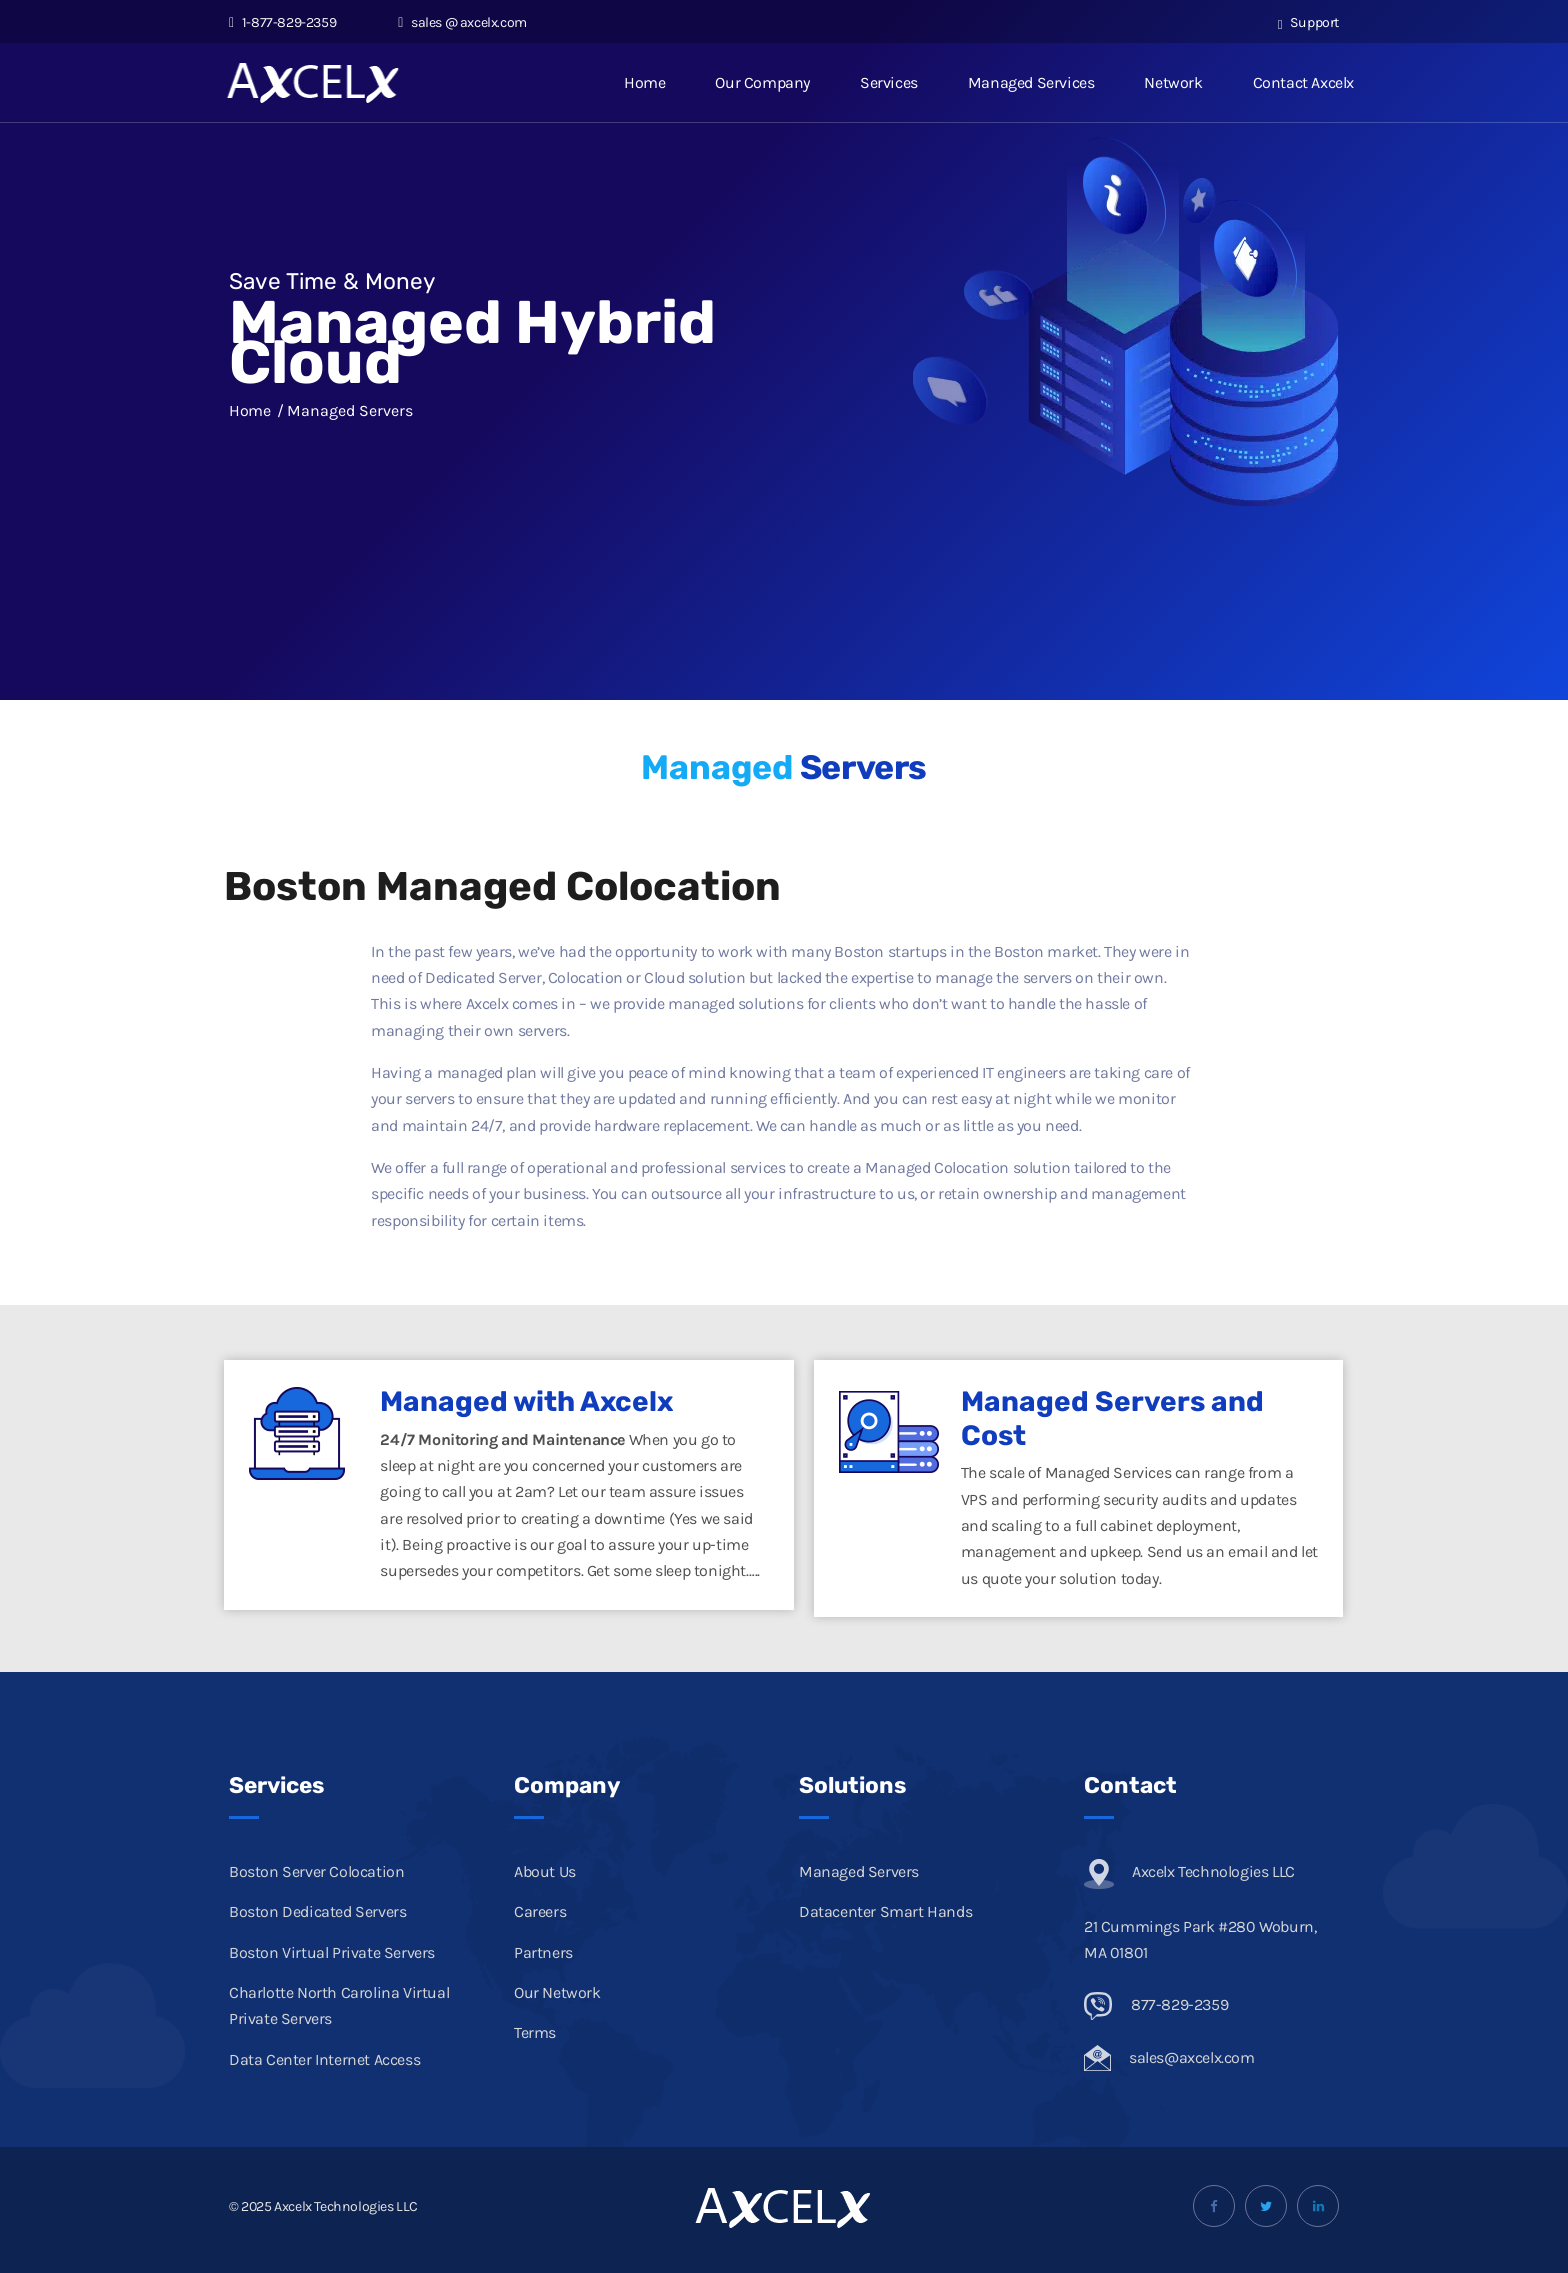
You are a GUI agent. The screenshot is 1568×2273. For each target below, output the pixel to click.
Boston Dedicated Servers (317, 1911)
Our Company (762, 82)
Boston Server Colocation (316, 1871)
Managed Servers (859, 1871)
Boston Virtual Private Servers (332, 1952)
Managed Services (1031, 82)
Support (1308, 22)
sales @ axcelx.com (462, 22)
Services (889, 82)
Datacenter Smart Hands (885, 1911)
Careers (540, 1911)
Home (644, 82)
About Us (545, 1871)
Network (1173, 82)
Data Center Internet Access (324, 2059)
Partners (543, 1952)
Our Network (557, 1992)
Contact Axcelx (1303, 82)
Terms (535, 2032)
